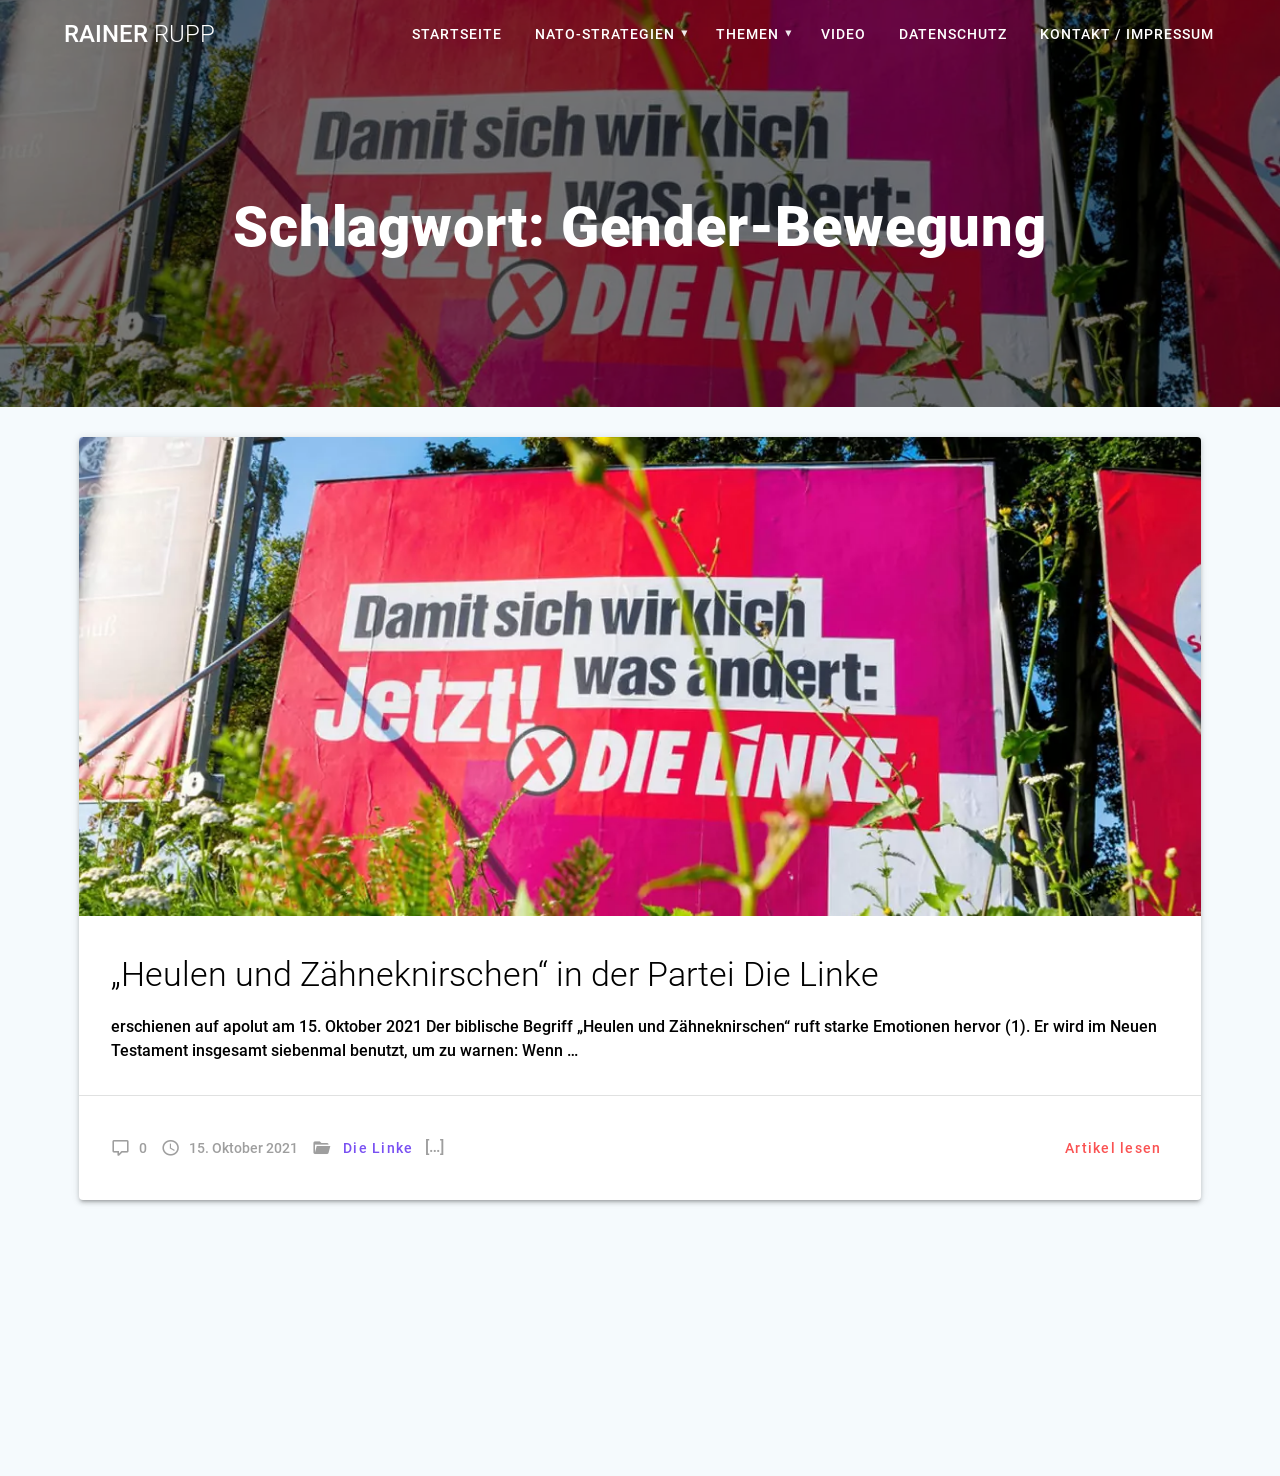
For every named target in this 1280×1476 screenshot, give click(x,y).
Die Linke (378, 1148)
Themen (747, 34)
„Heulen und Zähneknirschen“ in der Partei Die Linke (495, 974)
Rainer (139, 34)
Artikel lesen (1113, 1148)
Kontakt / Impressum (1127, 34)
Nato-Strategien (605, 34)
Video (843, 34)
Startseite (457, 34)
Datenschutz (953, 34)
